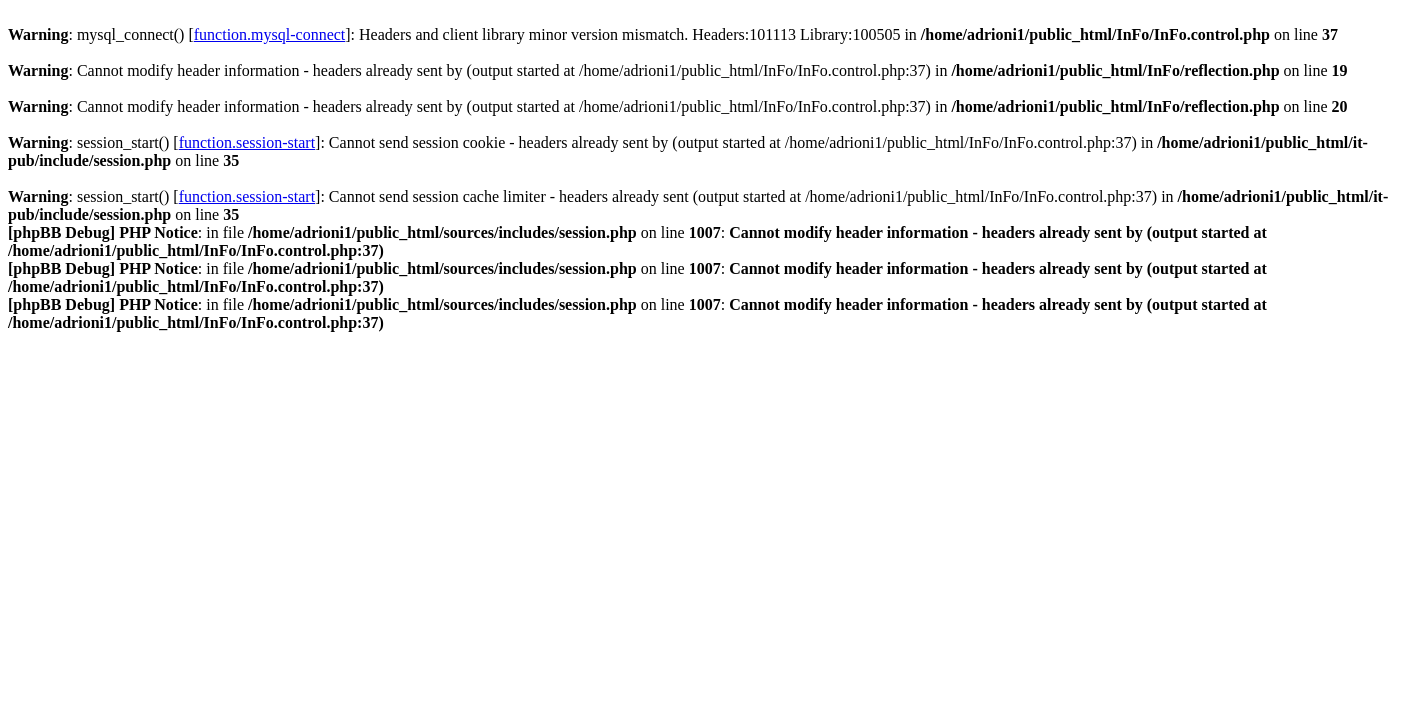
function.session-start (247, 142)
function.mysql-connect (270, 34)
